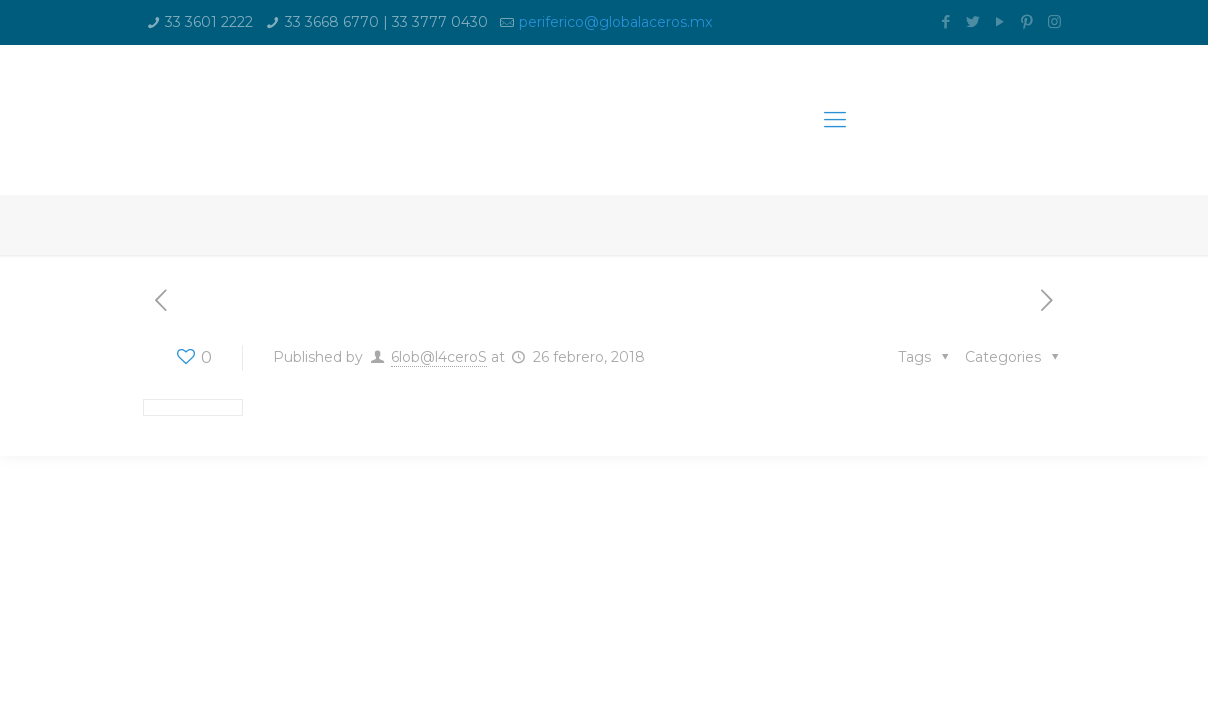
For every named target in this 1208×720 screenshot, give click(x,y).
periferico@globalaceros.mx (615, 22)
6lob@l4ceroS (439, 357)
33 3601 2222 (209, 22)
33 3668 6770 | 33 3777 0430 (386, 22)
